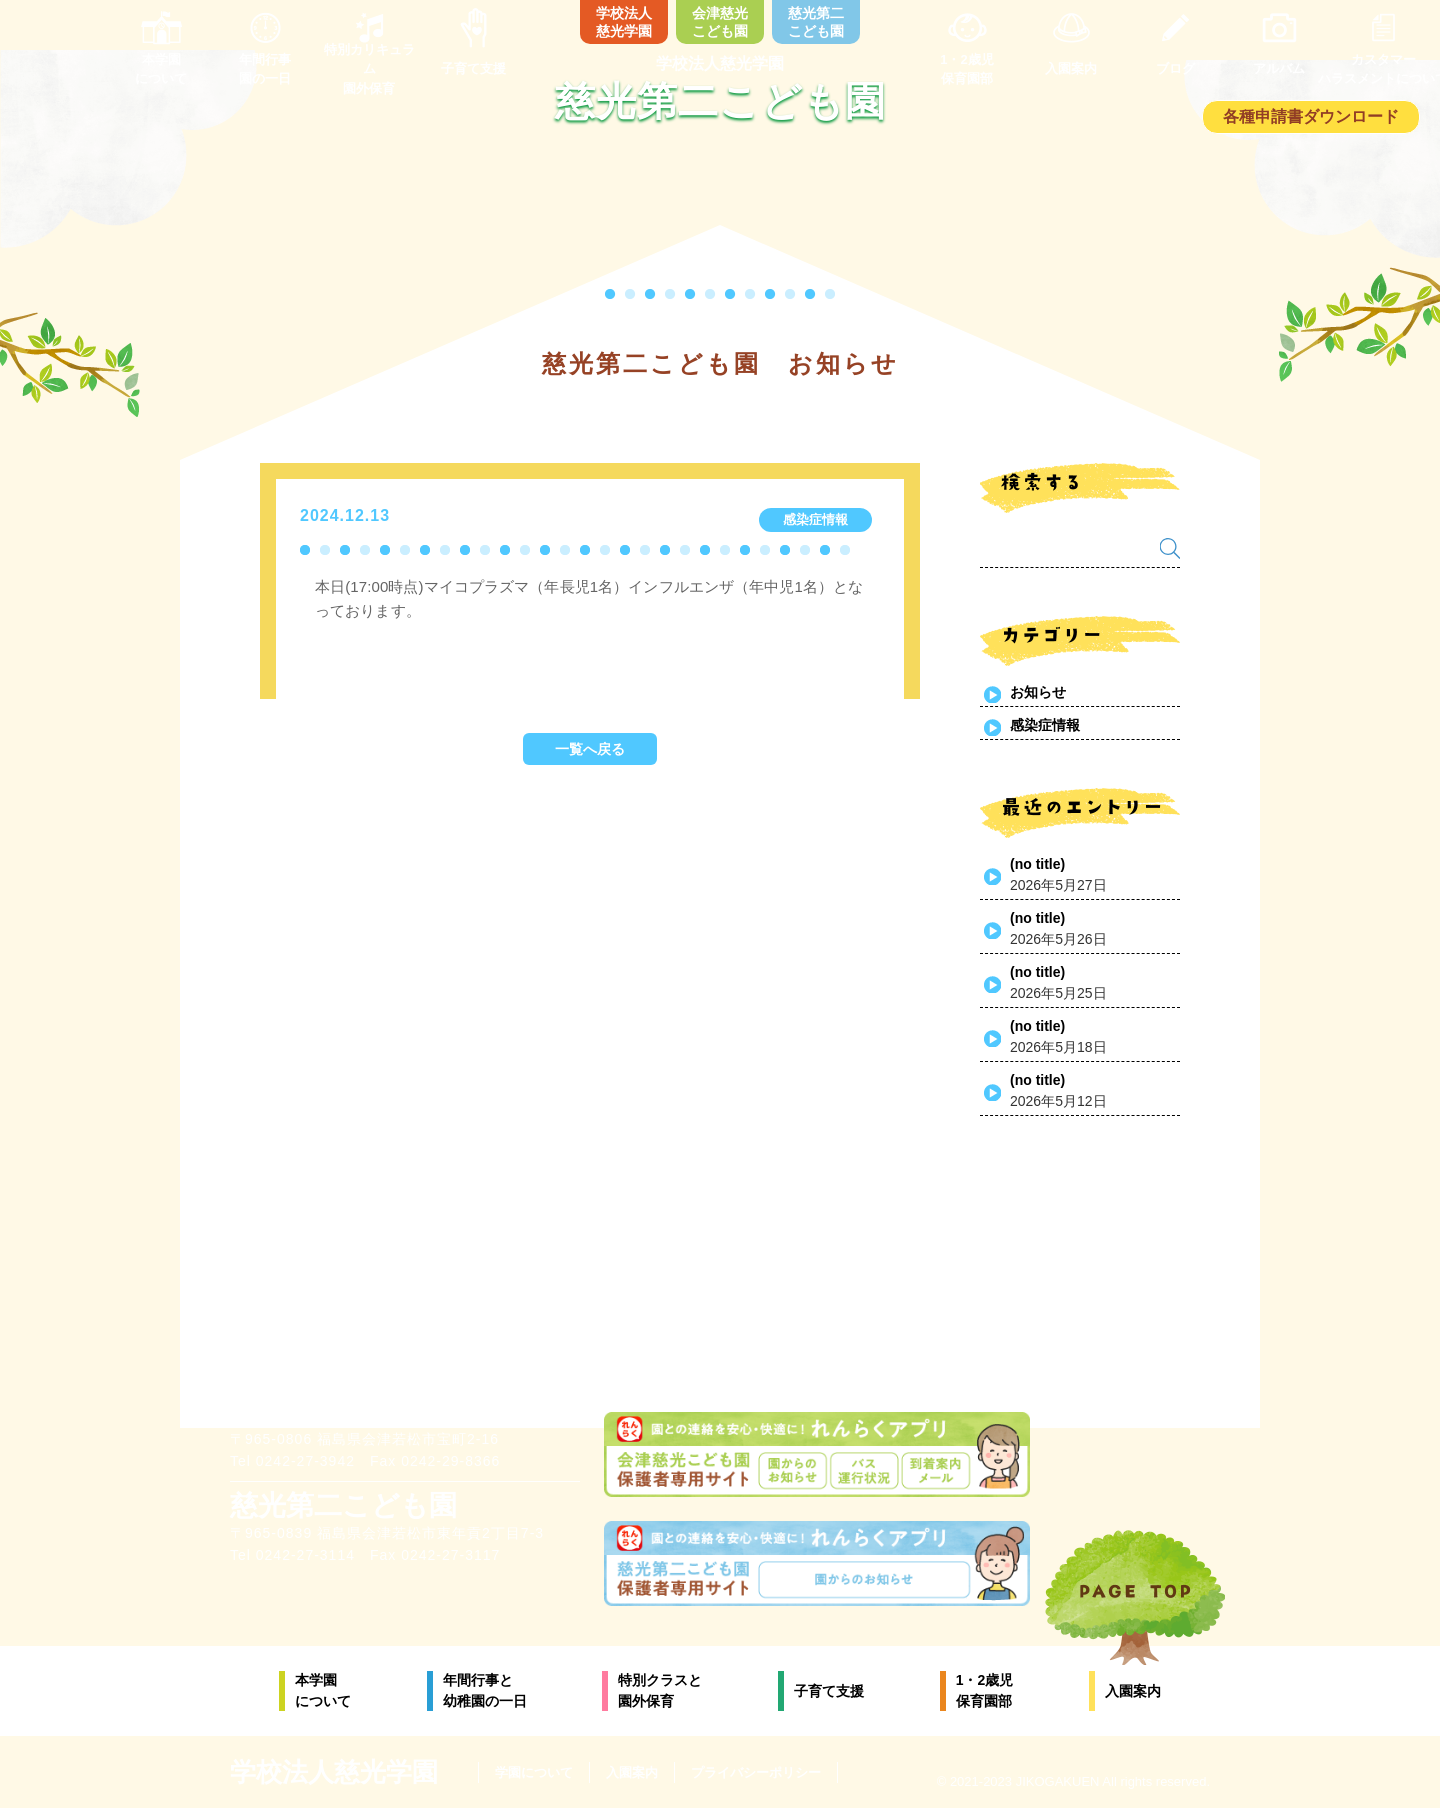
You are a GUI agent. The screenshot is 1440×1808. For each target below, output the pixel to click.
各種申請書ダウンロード (1311, 116)
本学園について (323, 1690)
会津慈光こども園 (720, 22)
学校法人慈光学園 (624, 22)
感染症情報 (1045, 725)
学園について (534, 1772)
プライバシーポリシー (756, 1772)
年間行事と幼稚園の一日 (485, 1690)
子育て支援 (829, 1691)
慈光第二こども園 (816, 22)
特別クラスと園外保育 (660, 1690)
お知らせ (1038, 692)
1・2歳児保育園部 (985, 1690)
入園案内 (1133, 1691)
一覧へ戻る (590, 749)
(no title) (1037, 864)
